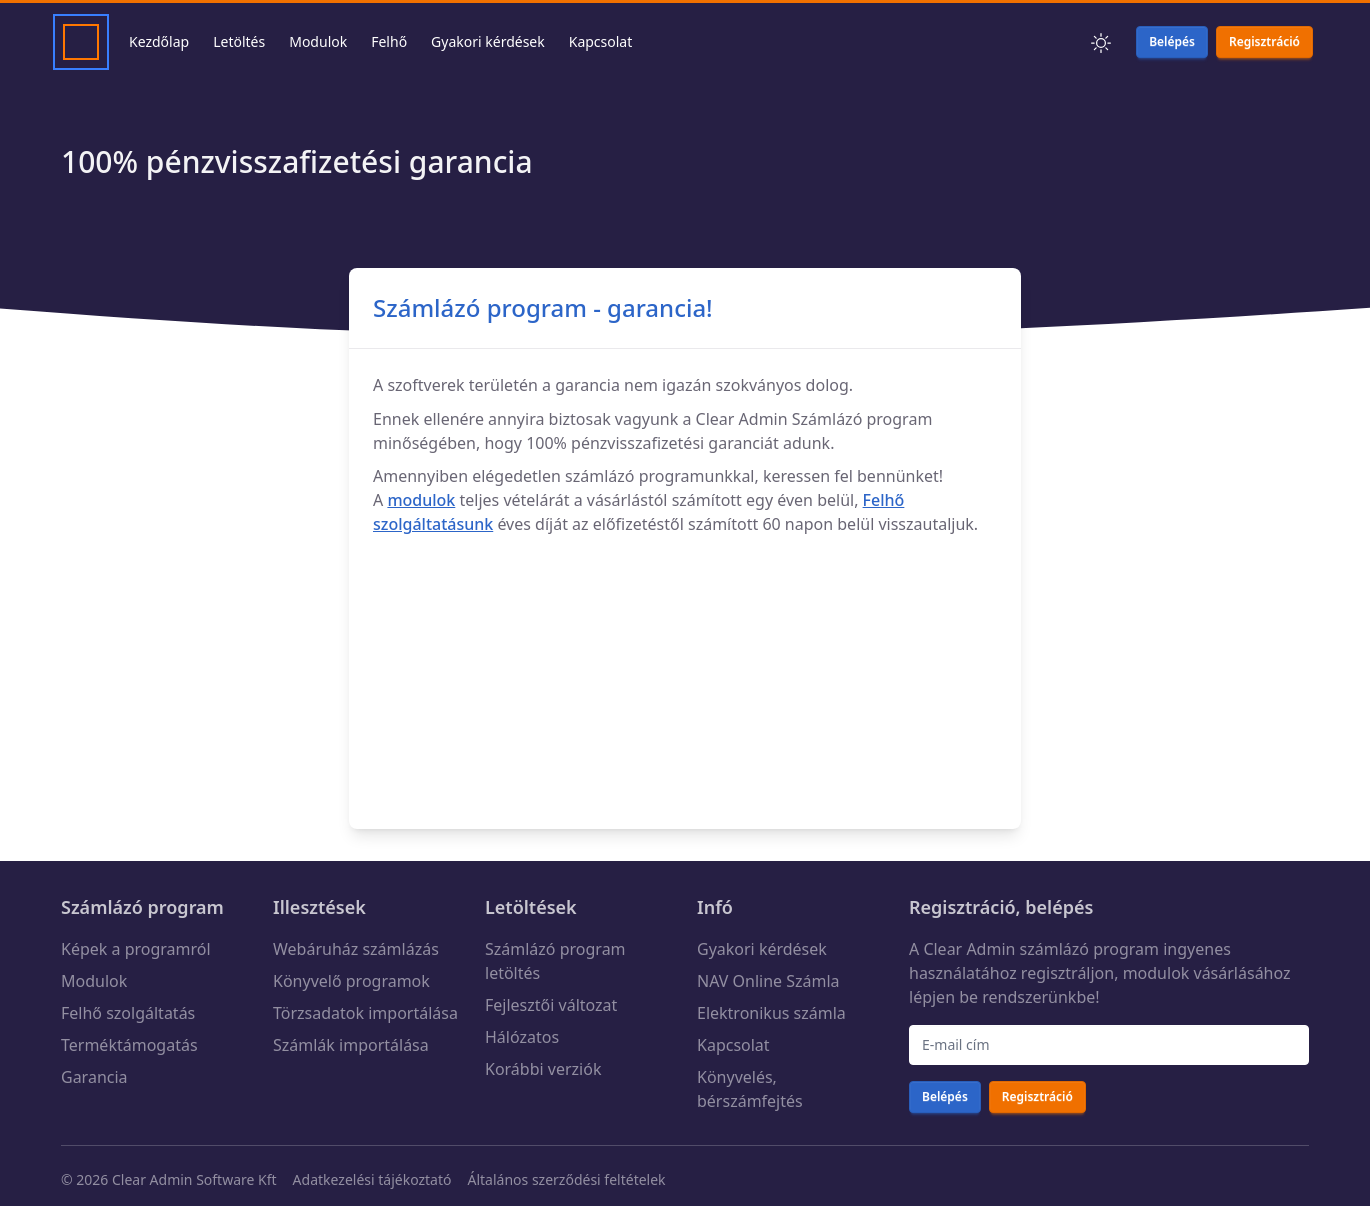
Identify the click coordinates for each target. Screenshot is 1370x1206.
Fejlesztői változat (551, 1005)
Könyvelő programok (351, 981)
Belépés (945, 1096)
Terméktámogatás (129, 1045)
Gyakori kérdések (488, 41)
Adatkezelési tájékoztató (372, 1179)
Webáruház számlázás (356, 949)
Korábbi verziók (543, 1069)
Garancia (94, 1077)
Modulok (318, 41)
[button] (1101, 42)
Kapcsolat (601, 41)
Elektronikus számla (771, 1013)
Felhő (389, 41)
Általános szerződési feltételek (566, 1179)
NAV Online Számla (768, 981)
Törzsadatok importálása (365, 1013)
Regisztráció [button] (1264, 41)
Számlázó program (142, 907)
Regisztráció (962, 907)
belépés (1059, 907)
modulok (421, 500)
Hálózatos (522, 1037)
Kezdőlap (159, 41)
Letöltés (239, 41)
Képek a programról (136, 949)
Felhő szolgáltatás (128, 1013)
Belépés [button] (1172, 41)
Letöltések (531, 907)
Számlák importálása (351, 1045)
